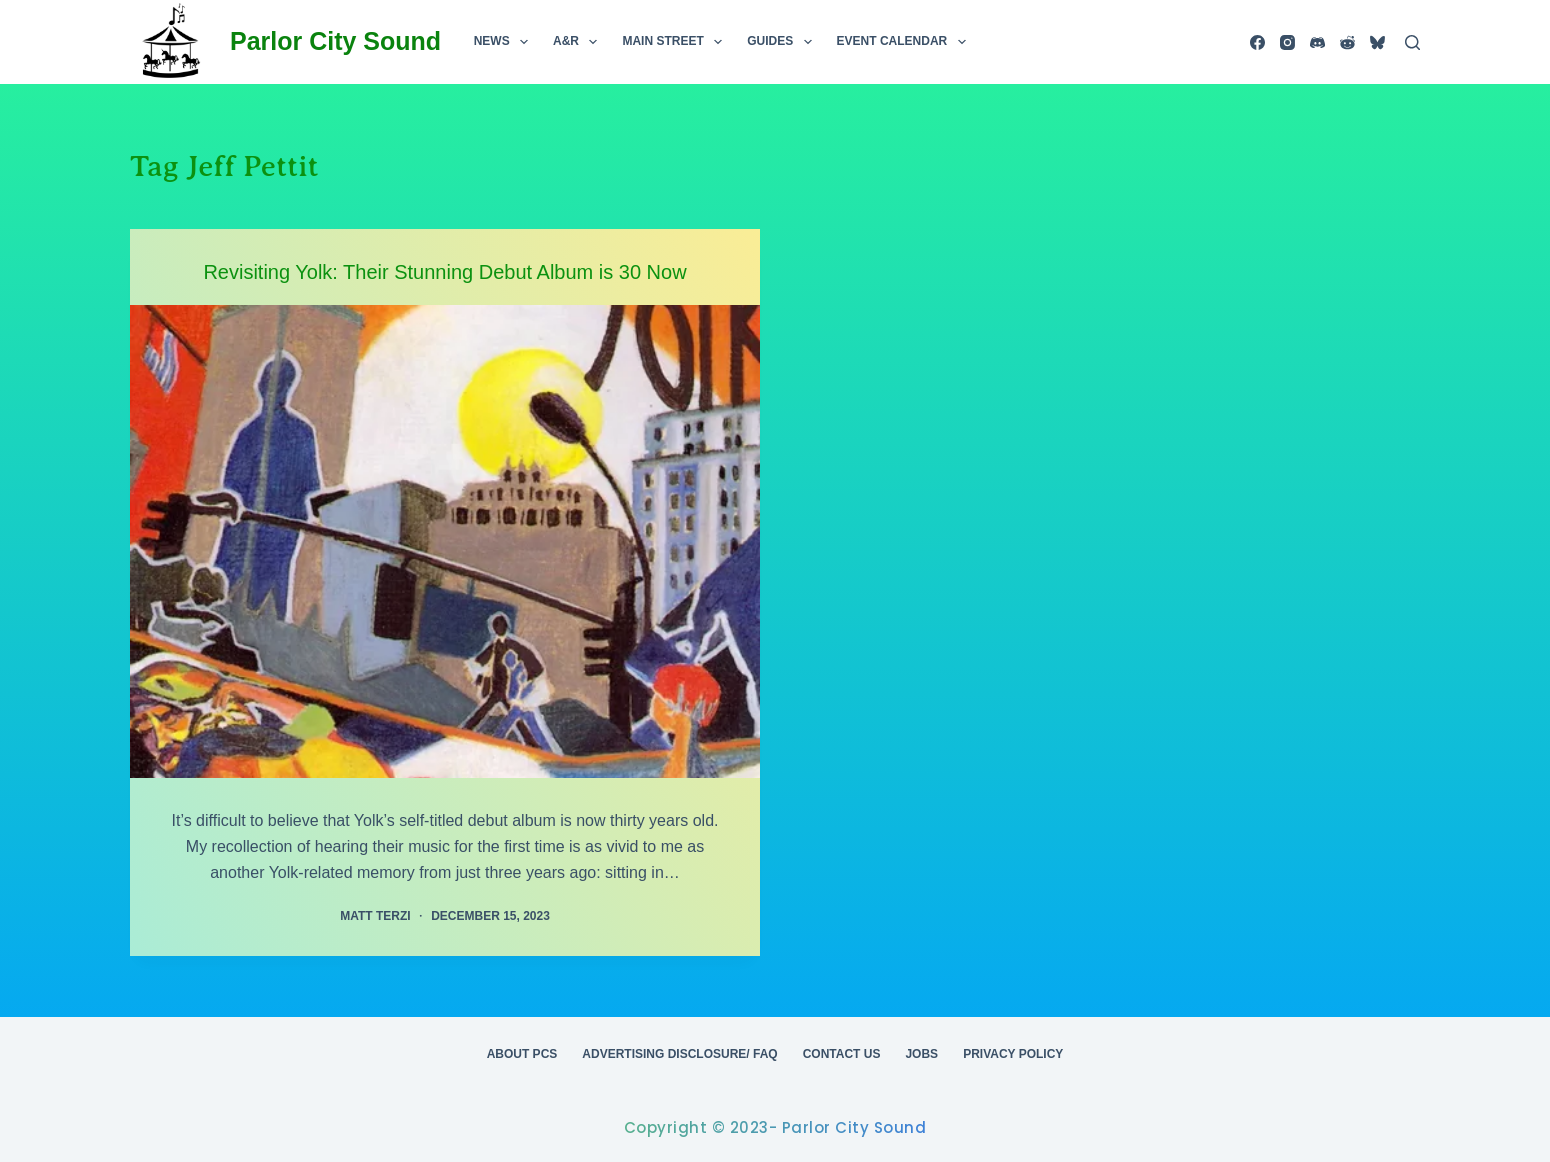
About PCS (522, 1054)
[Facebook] (1257, 42)
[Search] (1412, 42)
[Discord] (1317, 42)
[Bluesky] (1377, 42)
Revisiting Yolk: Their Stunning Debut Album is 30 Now (444, 272)
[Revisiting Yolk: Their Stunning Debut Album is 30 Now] (445, 541)
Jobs (921, 1054)
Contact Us (842, 1054)
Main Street (676, 42)
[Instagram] (1287, 42)
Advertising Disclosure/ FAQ (679, 1054)
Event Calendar (905, 42)
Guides (783, 42)
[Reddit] (1347, 42)
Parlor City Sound (335, 41)
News (505, 42)
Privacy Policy (1013, 1054)
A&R (579, 42)
